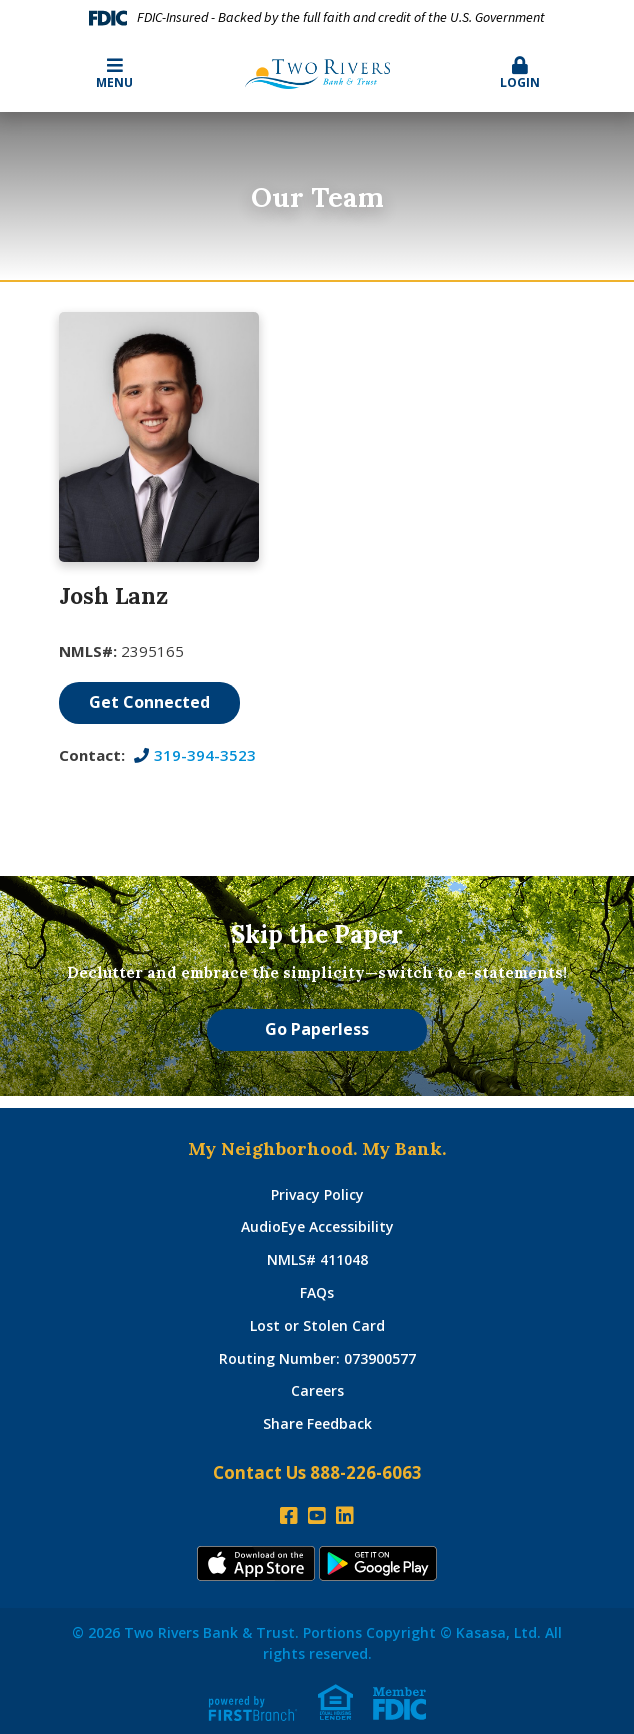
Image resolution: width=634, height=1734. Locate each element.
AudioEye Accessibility (317, 1226)
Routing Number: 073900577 (317, 1358)
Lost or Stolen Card (317, 1325)
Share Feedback (317, 1423)
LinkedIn (345, 1516)
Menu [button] (114, 73)
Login (519, 73)
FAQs (317, 1292)
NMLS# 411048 (317, 1259)
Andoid (378, 1563)
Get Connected (149, 702)
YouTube (317, 1516)
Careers (317, 1390)
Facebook (289, 1516)
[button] (519, 74)
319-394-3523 (205, 755)
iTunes (256, 1563)
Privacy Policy (317, 1194)
